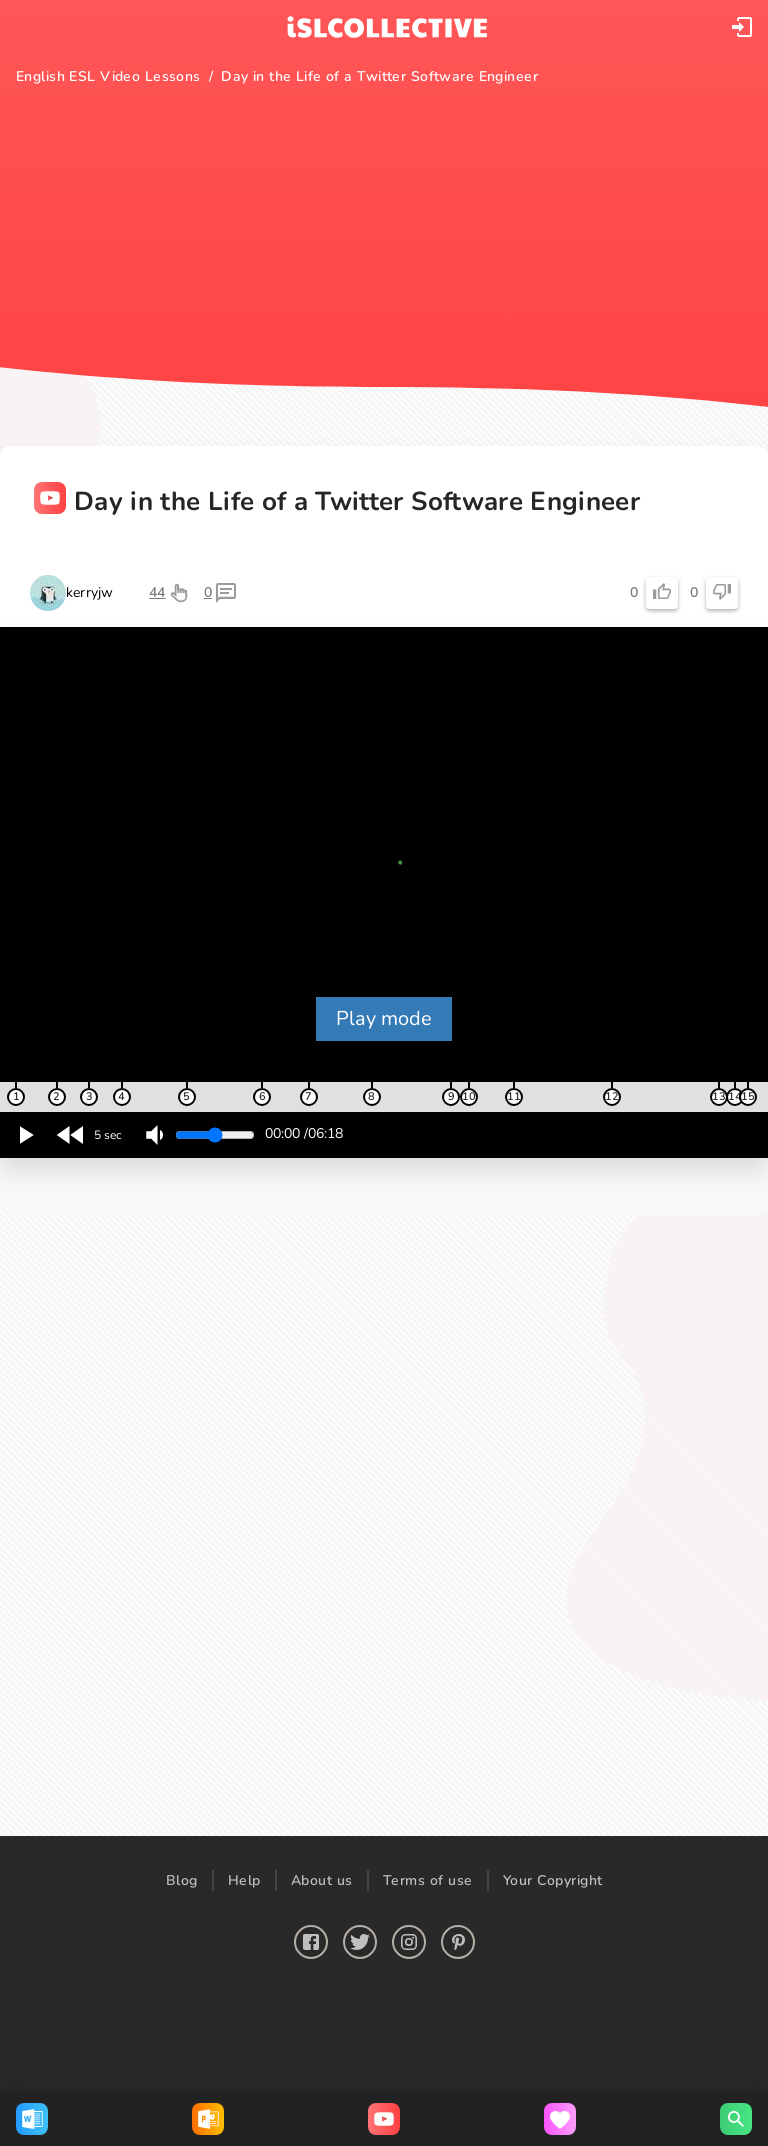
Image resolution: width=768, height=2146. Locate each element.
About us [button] (322, 1880)
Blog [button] (182, 1880)
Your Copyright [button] (553, 1880)
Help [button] (244, 1880)
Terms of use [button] (428, 1880)
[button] (742, 27)
